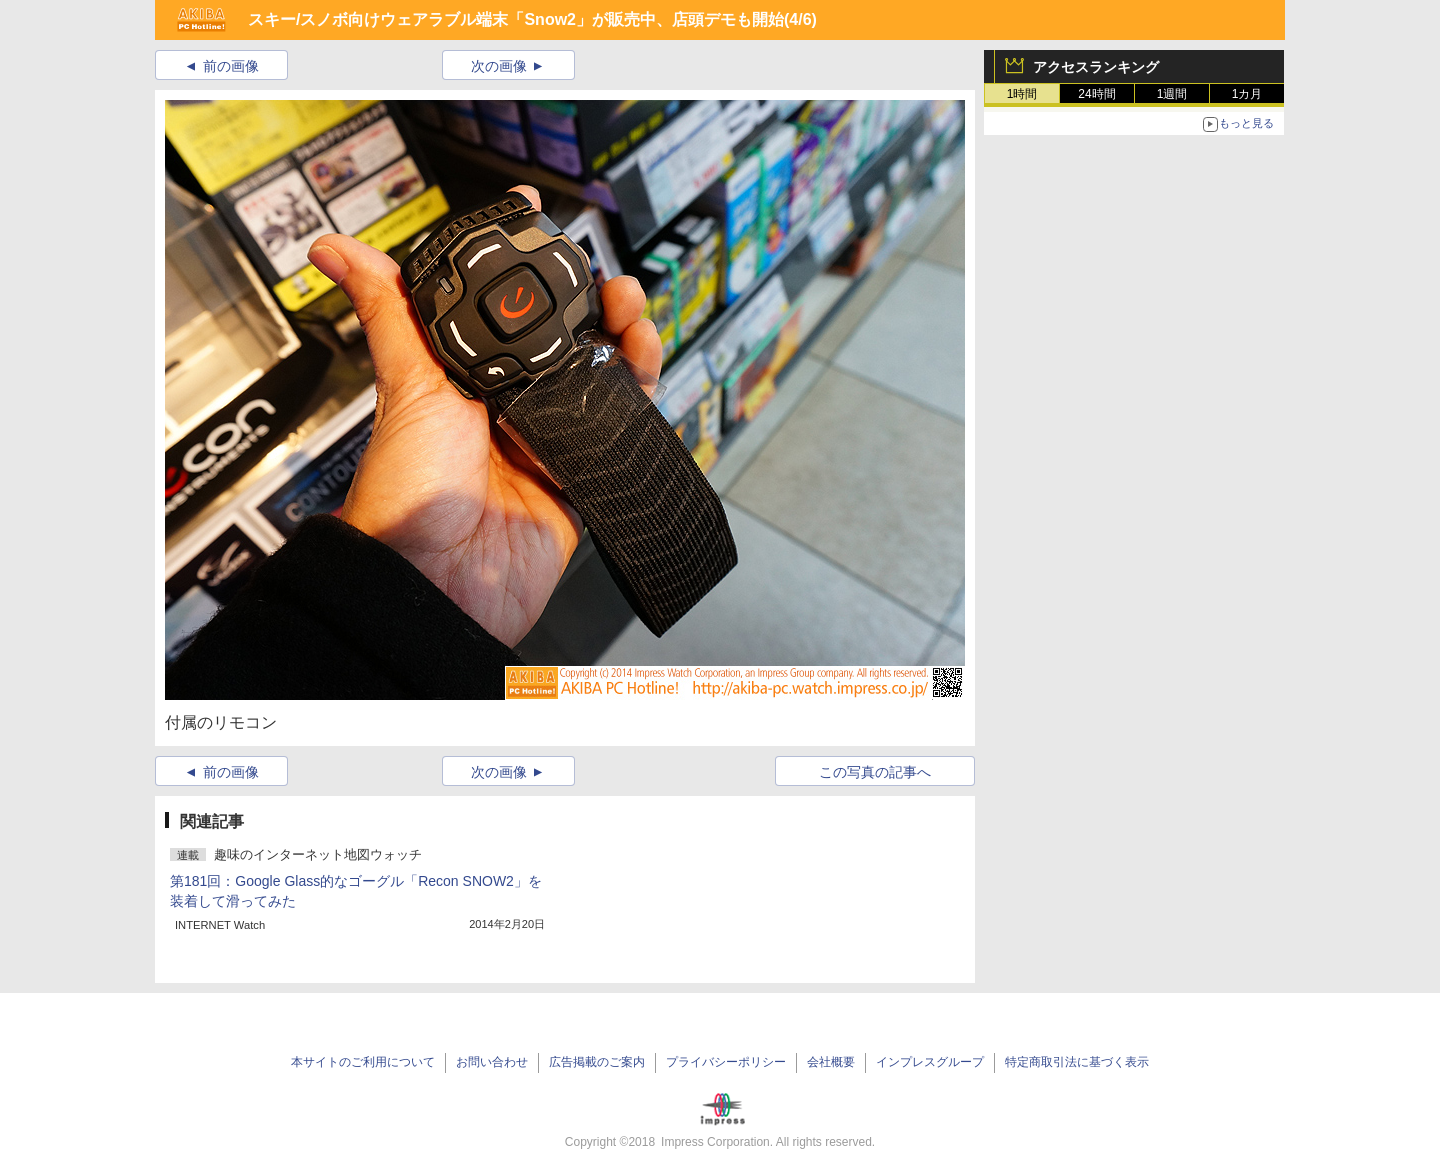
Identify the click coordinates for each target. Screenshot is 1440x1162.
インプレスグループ (930, 1062)
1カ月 (1247, 94)
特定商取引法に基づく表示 (1077, 1062)
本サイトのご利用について (363, 1062)
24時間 (1096, 94)
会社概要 (831, 1062)
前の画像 (231, 66)
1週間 (1172, 94)
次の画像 (499, 66)
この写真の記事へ (875, 772)
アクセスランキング (1096, 67)
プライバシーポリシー (726, 1062)
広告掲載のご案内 (597, 1062)
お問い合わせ (492, 1062)
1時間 (1022, 94)
